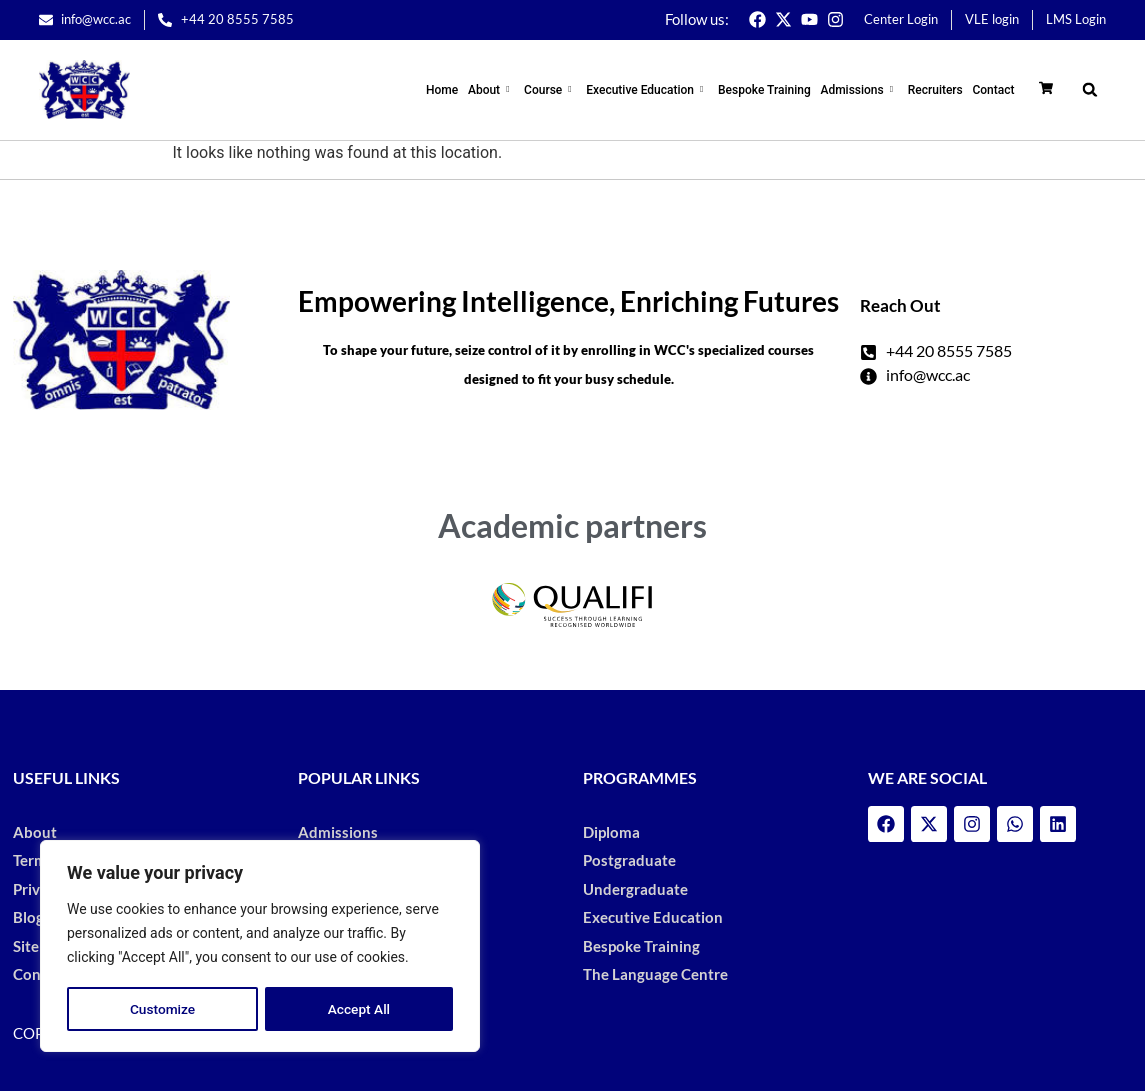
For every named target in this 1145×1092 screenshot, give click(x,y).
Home (455, 90)
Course (559, 90)
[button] (1089, 89)
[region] (260, 947)
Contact (994, 90)
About (502, 90)
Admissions (864, 90)
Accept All (359, 1009)
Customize (162, 1009)
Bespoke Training (770, 90)
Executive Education (655, 90)
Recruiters (937, 90)
